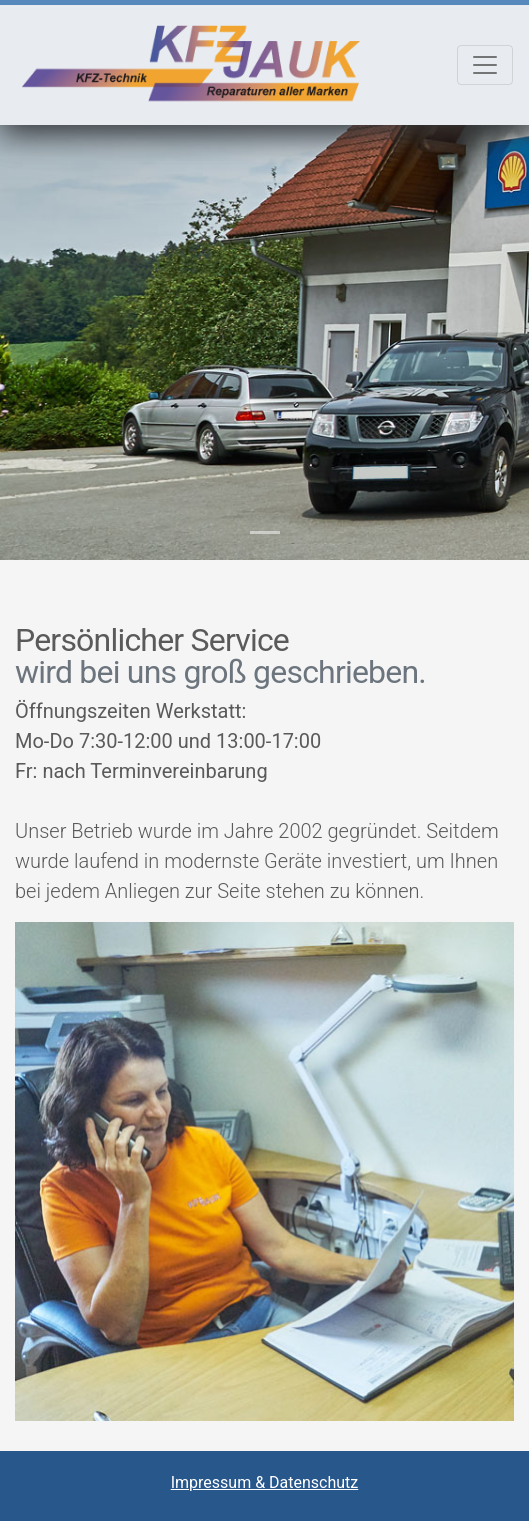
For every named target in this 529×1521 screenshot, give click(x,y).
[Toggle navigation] (485, 65)
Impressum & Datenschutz (265, 1482)
